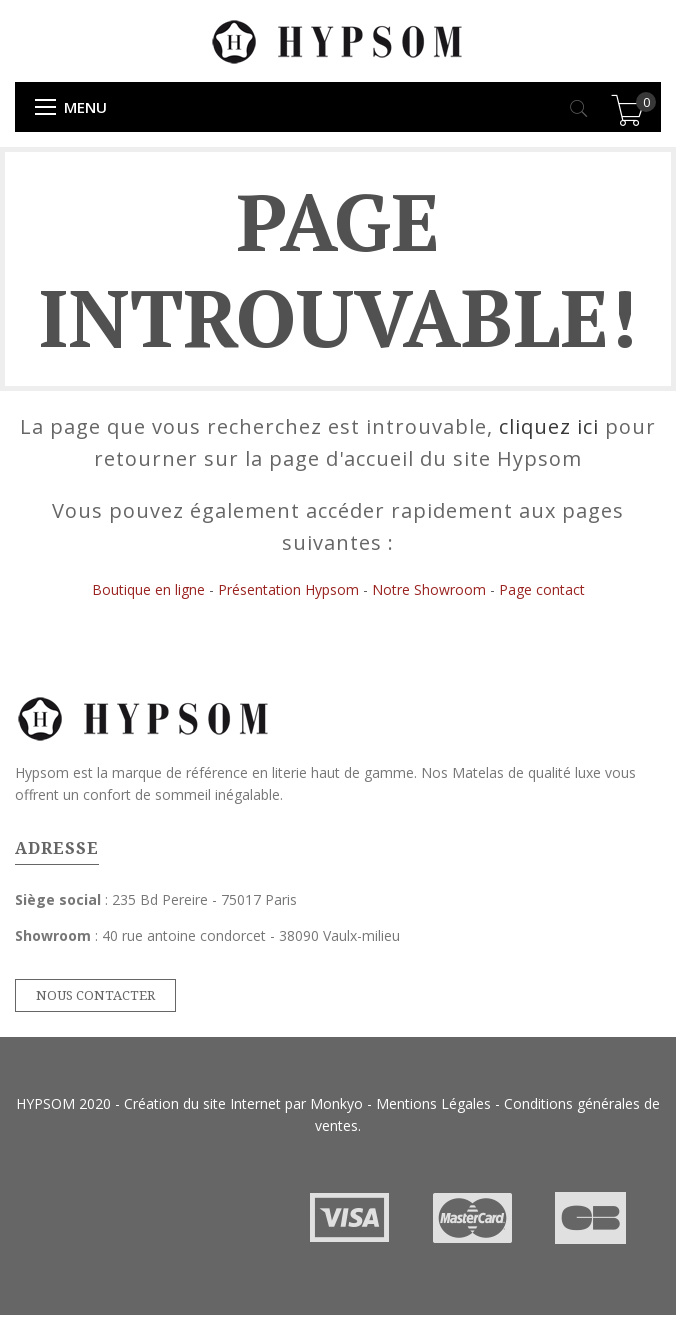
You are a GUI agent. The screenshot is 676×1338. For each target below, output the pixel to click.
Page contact (542, 589)
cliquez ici (549, 426)
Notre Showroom (429, 589)
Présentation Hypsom (288, 589)
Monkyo (336, 1103)
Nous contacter (95, 995)
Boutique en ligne (148, 589)
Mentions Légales (433, 1103)
